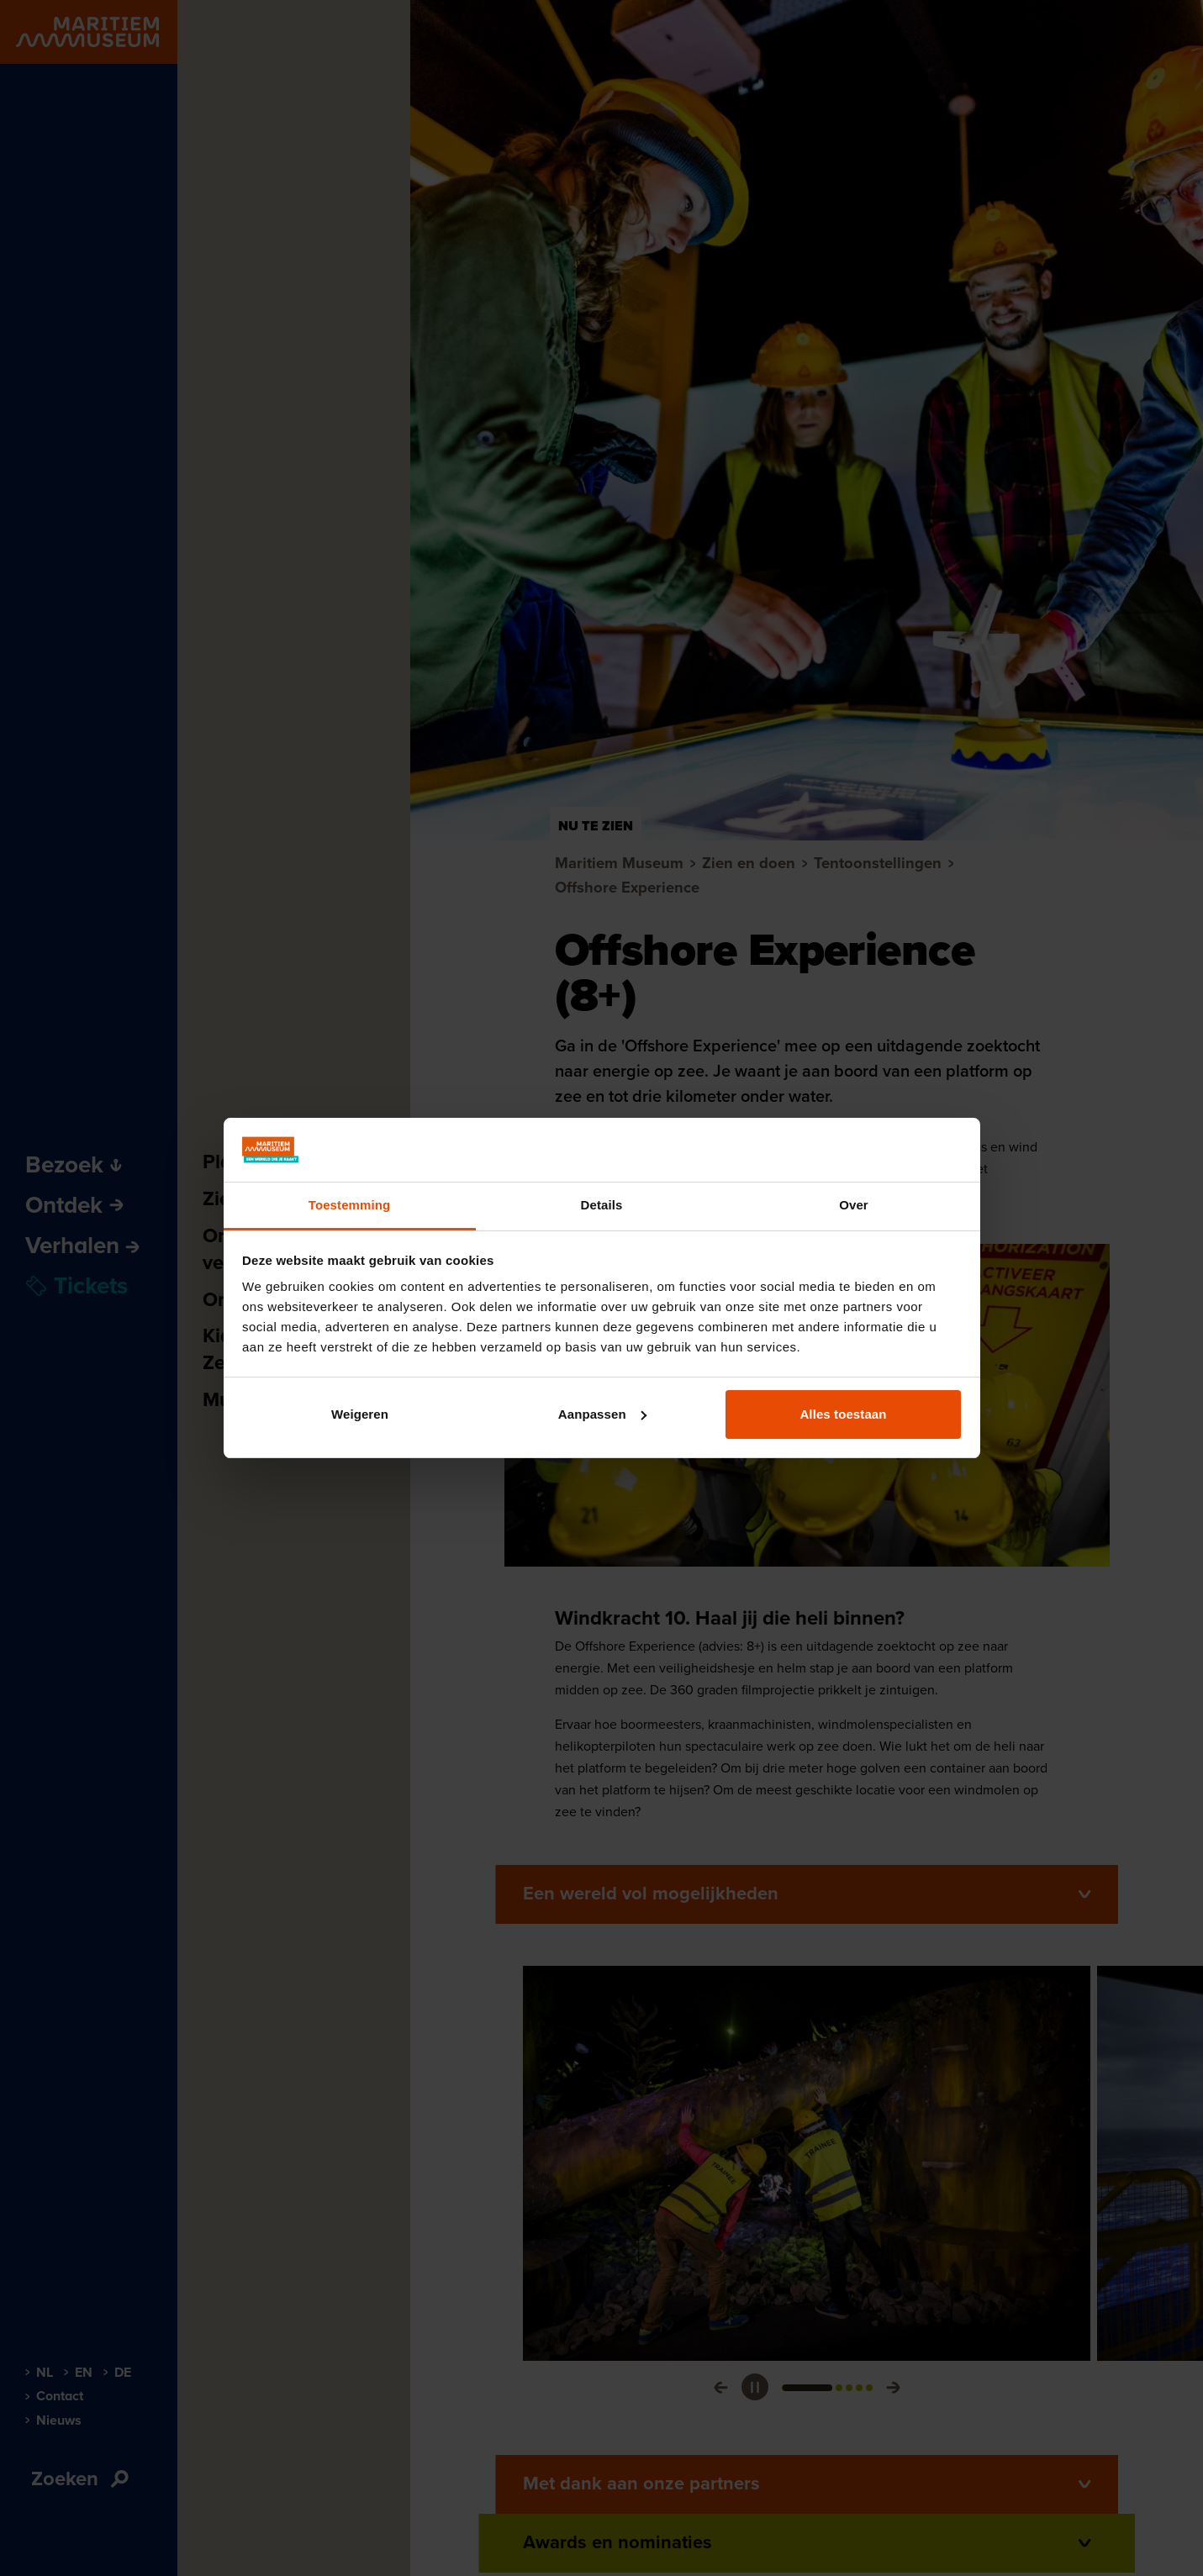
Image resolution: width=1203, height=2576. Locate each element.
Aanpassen (602, 1414)
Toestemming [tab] (350, 1205)
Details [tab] (602, 1205)
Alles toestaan (842, 1414)
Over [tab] (853, 1205)
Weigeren (359, 1414)
